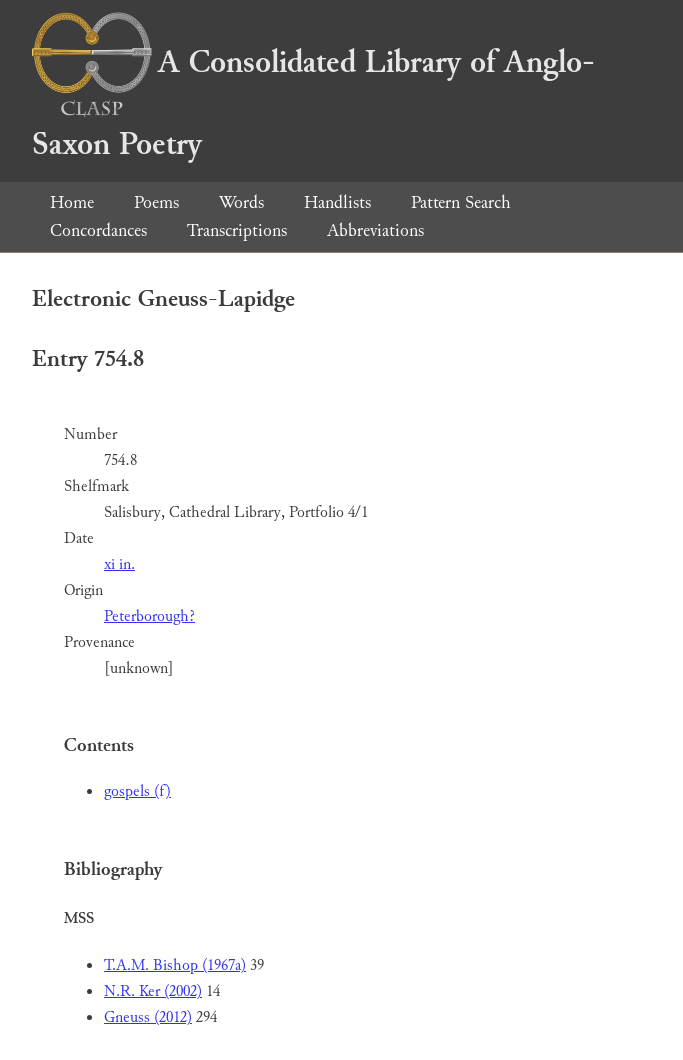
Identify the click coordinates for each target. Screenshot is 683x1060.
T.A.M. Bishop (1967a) (175, 965)
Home (72, 202)
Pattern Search (461, 202)
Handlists (337, 202)
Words (241, 202)
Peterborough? (149, 616)
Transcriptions (237, 230)
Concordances (98, 230)
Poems (156, 202)
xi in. (119, 564)
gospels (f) (137, 791)
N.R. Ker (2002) (153, 991)
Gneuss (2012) (148, 1017)
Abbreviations (375, 230)
